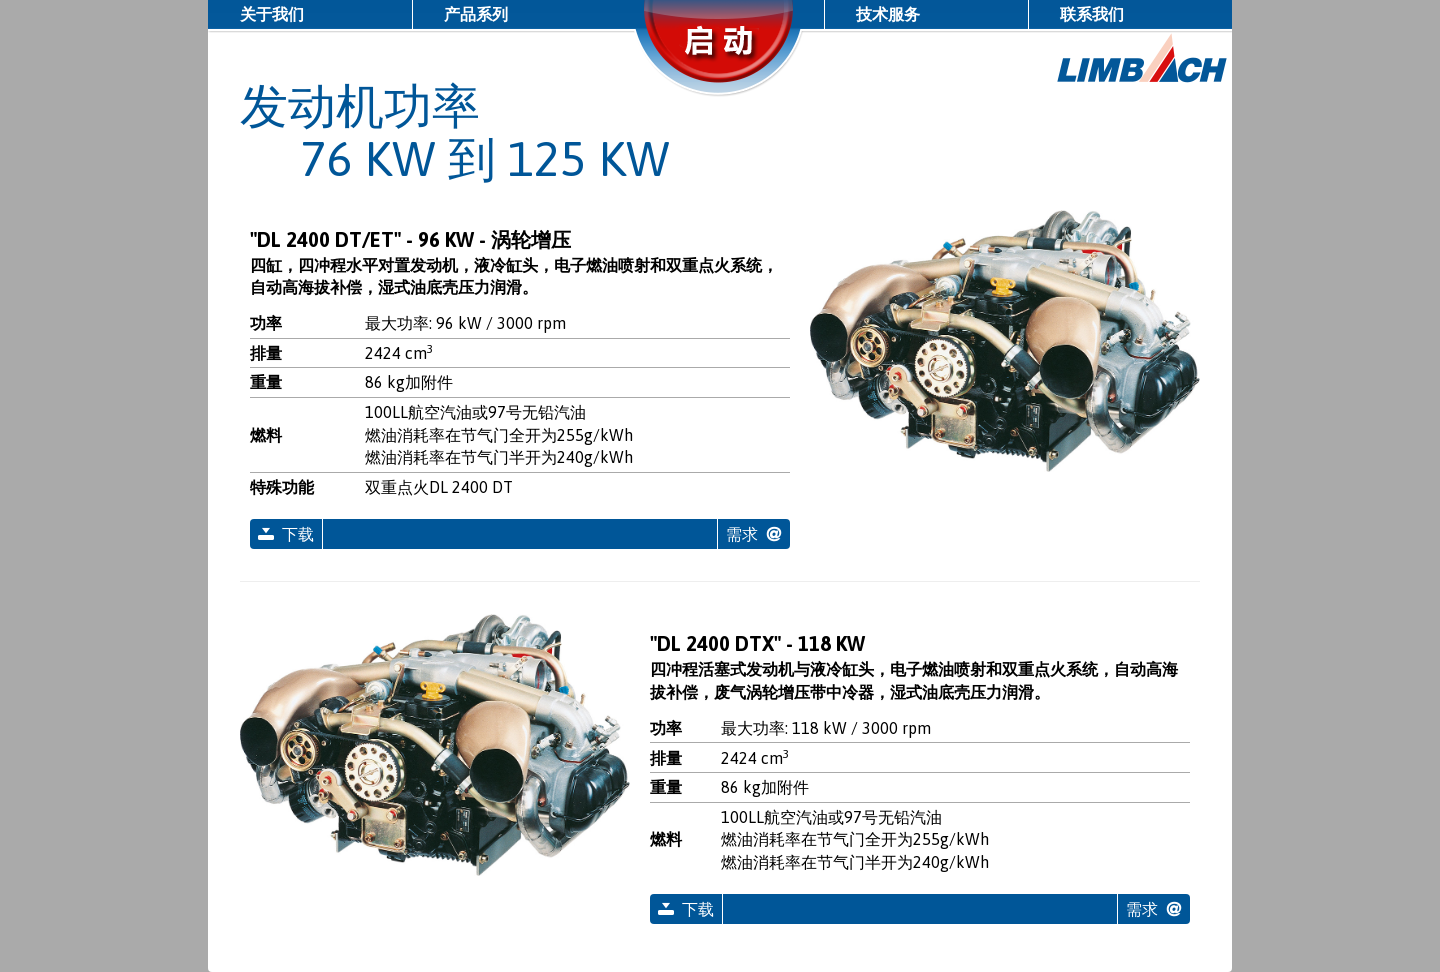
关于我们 (272, 14)
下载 (298, 534)
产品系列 (476, 14)
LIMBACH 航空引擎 (1142, 58)
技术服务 (888, 14)
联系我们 (1092, 14)
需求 (742, 534)
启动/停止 (720, 64)
